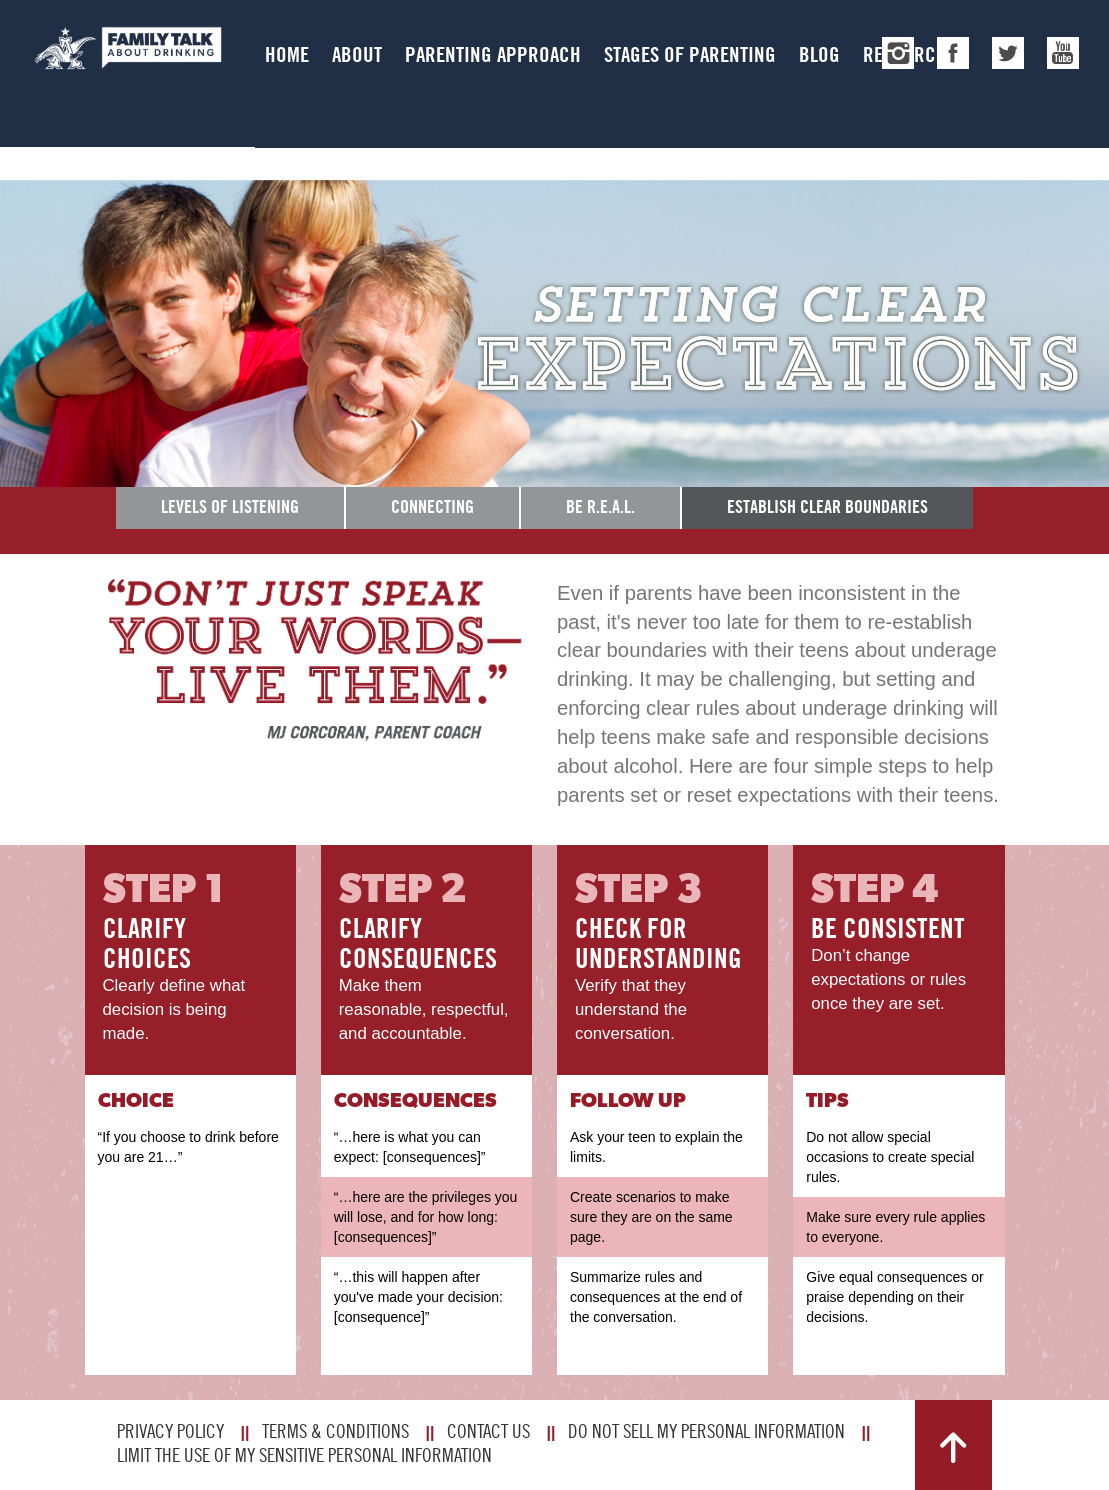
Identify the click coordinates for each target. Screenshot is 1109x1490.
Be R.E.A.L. (600, 507)
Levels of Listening (230, 507)
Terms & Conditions (335, 1431)
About (357, 54)
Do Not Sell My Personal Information (706, 1431)
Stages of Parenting (690, 54)
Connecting (432, 507)
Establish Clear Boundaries (827, 507)
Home (287, 54)
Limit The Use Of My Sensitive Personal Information (304, 1455)
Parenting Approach (493, 54)
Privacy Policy (170, 1431)
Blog (819, 54)
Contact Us (488, 1431)
